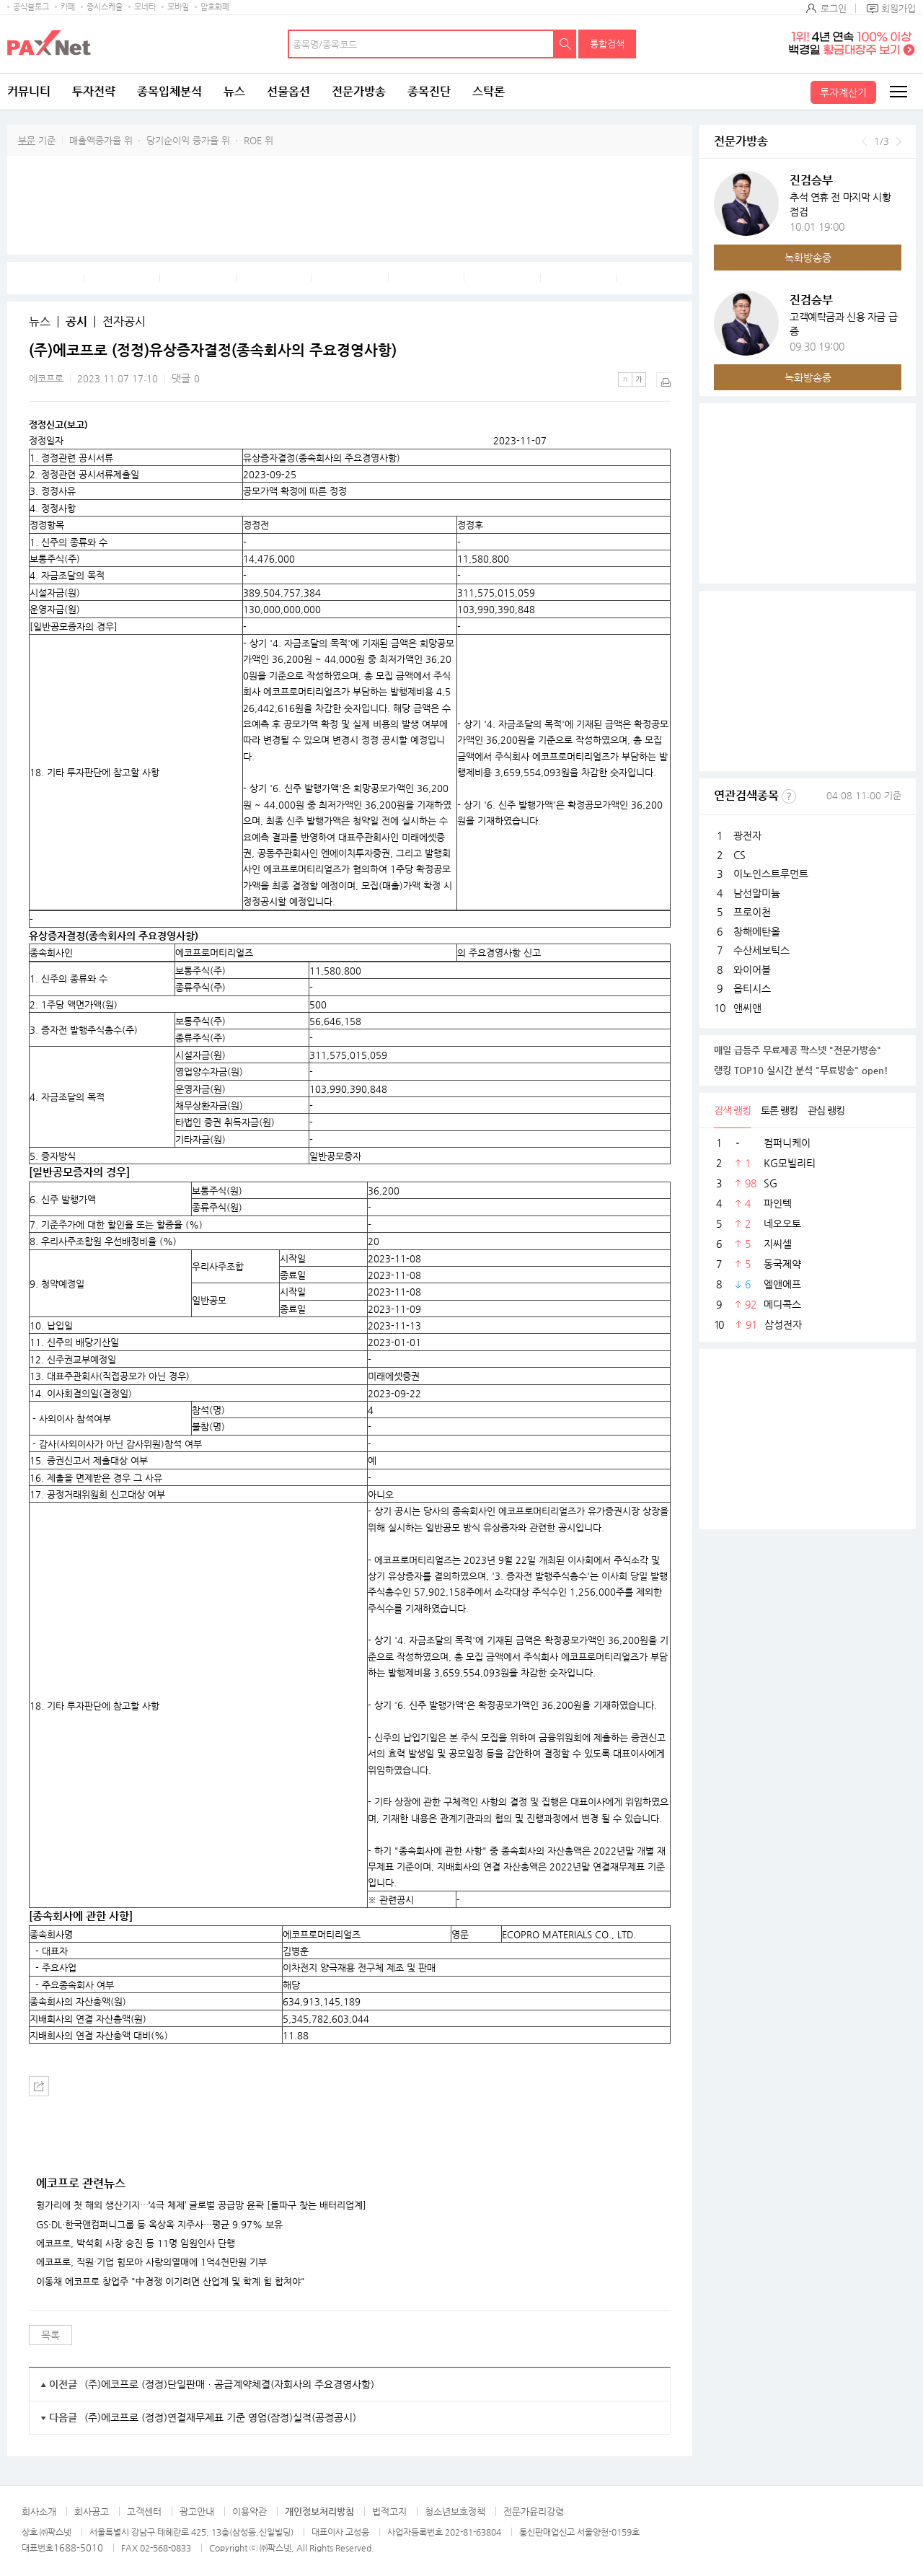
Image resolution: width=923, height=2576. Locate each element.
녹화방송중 (808, 257)
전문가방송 (359, 91)
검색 (565, 44)
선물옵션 (288, 91)
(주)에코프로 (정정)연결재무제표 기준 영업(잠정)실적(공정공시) (220, 2417)
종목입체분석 (169, 91)
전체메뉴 (898, 92)
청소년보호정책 (455, 2511)
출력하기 (663, 379)
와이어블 (752, 969)
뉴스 (234, 91)
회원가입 (898, 8)
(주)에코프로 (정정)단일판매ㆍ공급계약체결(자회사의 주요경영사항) (229, 2384)
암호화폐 (214, 7)
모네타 (145, 7)
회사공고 (91, 2511)
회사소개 (39, 2511)
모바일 (178, 7)
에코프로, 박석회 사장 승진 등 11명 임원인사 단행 (135, 2243)
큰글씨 (639, 379)
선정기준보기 (789, 796)
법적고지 (389, 2511)
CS (739, 855)
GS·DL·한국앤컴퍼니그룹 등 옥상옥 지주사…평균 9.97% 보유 (159, 2225)
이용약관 (249, 2511)
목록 (50, 2335)
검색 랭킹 (732, 1110)
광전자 (747, 835)
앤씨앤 (747, 1008)
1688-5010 (78, 2547)
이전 (864, 141)
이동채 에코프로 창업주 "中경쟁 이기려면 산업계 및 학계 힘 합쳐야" (170, 2282)
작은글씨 (625, 379)
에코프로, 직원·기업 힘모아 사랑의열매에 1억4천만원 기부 (151, 2262)
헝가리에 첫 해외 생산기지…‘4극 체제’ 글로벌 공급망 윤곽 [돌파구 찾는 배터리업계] (201, 2205)
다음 (898, 141)
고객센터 (144, 2511)
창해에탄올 (756, 931)
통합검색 (607, 43)
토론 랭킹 (779, 1110)
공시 (76, 322)
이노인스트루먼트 (770, 873)
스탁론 (488, 91)
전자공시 (124, 322)
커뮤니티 (28, 91)
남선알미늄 (756, 893)
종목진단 (429, 91)
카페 (68, 7)
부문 (26, 140)
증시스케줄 (105, 7)
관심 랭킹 (826, 1110)
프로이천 (752, 912)
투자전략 (93, 91)
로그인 (834, 8)
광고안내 (197, 2511)
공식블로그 (31, 7)
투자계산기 (843, 92)
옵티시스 (752, 988)
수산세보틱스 (761, 950)
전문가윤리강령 (533, 2511)
